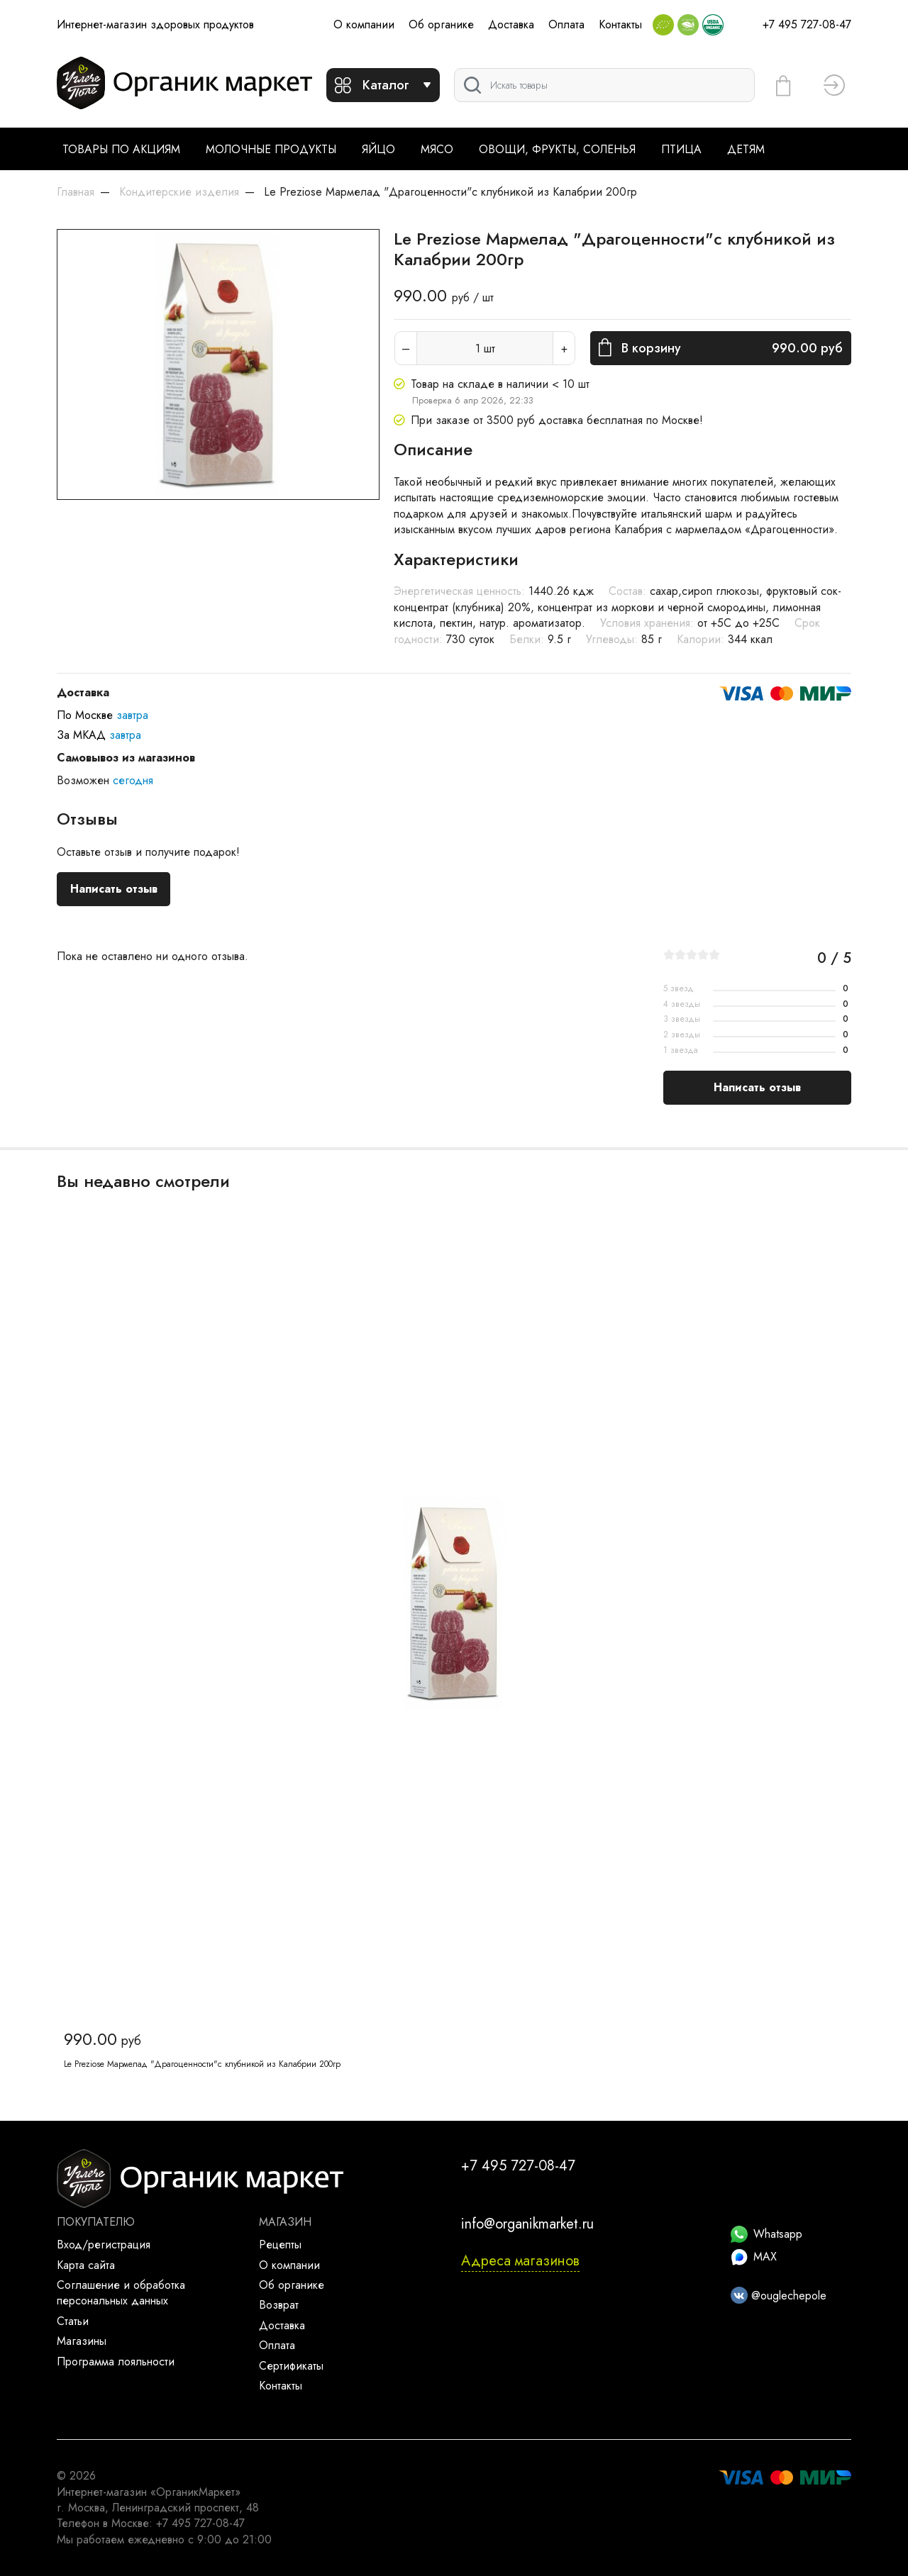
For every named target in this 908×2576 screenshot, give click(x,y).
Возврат (279, 2305)
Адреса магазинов (520, 2261)
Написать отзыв (113, 889)
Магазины (81, 2341)
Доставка (511, 24)
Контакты (620, 24)
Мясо (437, 149)
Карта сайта (86, 2265)
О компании (363, 24)
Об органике (441, 24)
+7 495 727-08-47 (807, 24)
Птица (681, 149)
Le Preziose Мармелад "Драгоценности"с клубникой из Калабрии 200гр (202, 2064)
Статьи (73, 2321)
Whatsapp (766, 2234)
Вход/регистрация (103, 2244)
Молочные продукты (271, 149)
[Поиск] (604, 85)
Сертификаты (291, 2366)
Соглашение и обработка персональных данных (121, 2293)
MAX (754, 2256)
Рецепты (280, 2244)
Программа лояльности (116, 2361)
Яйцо (378, 149)
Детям (746, 149)
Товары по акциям (121, 149)
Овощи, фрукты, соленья (557, 149)
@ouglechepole (778, 2295)
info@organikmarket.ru (527, 2224)
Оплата (566, 24)
